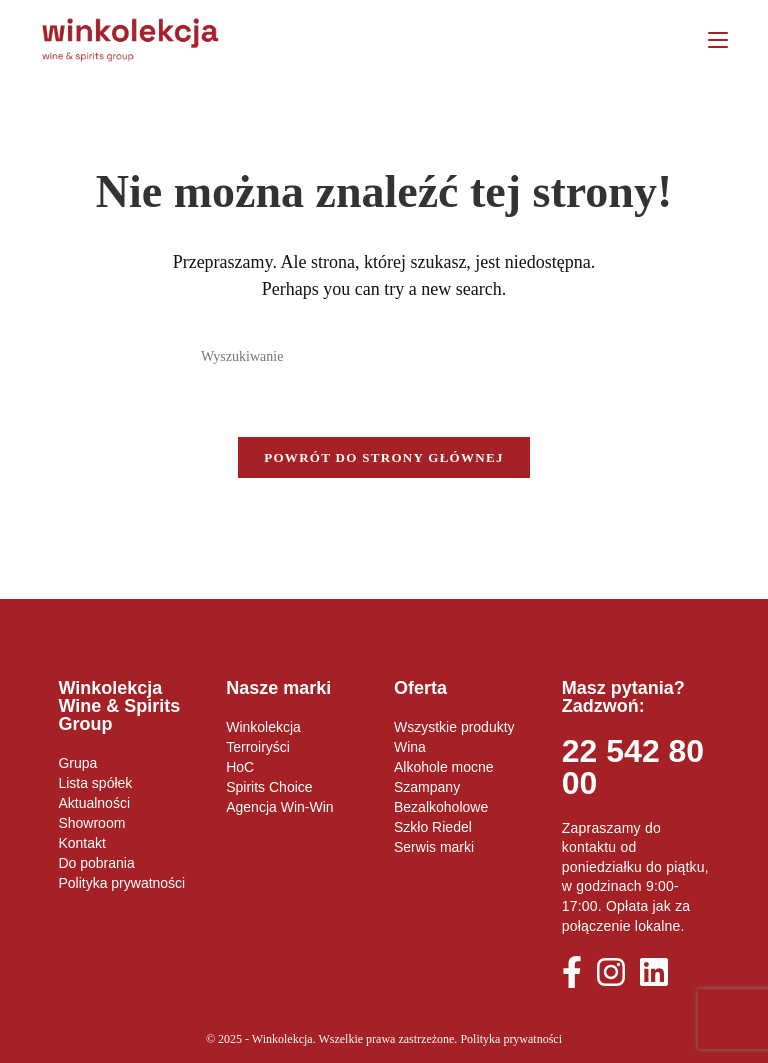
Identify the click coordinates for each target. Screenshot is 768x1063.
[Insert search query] (384, 356)
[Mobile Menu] (710, 39)
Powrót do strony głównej (384, 457)
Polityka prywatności (511, 1039)
